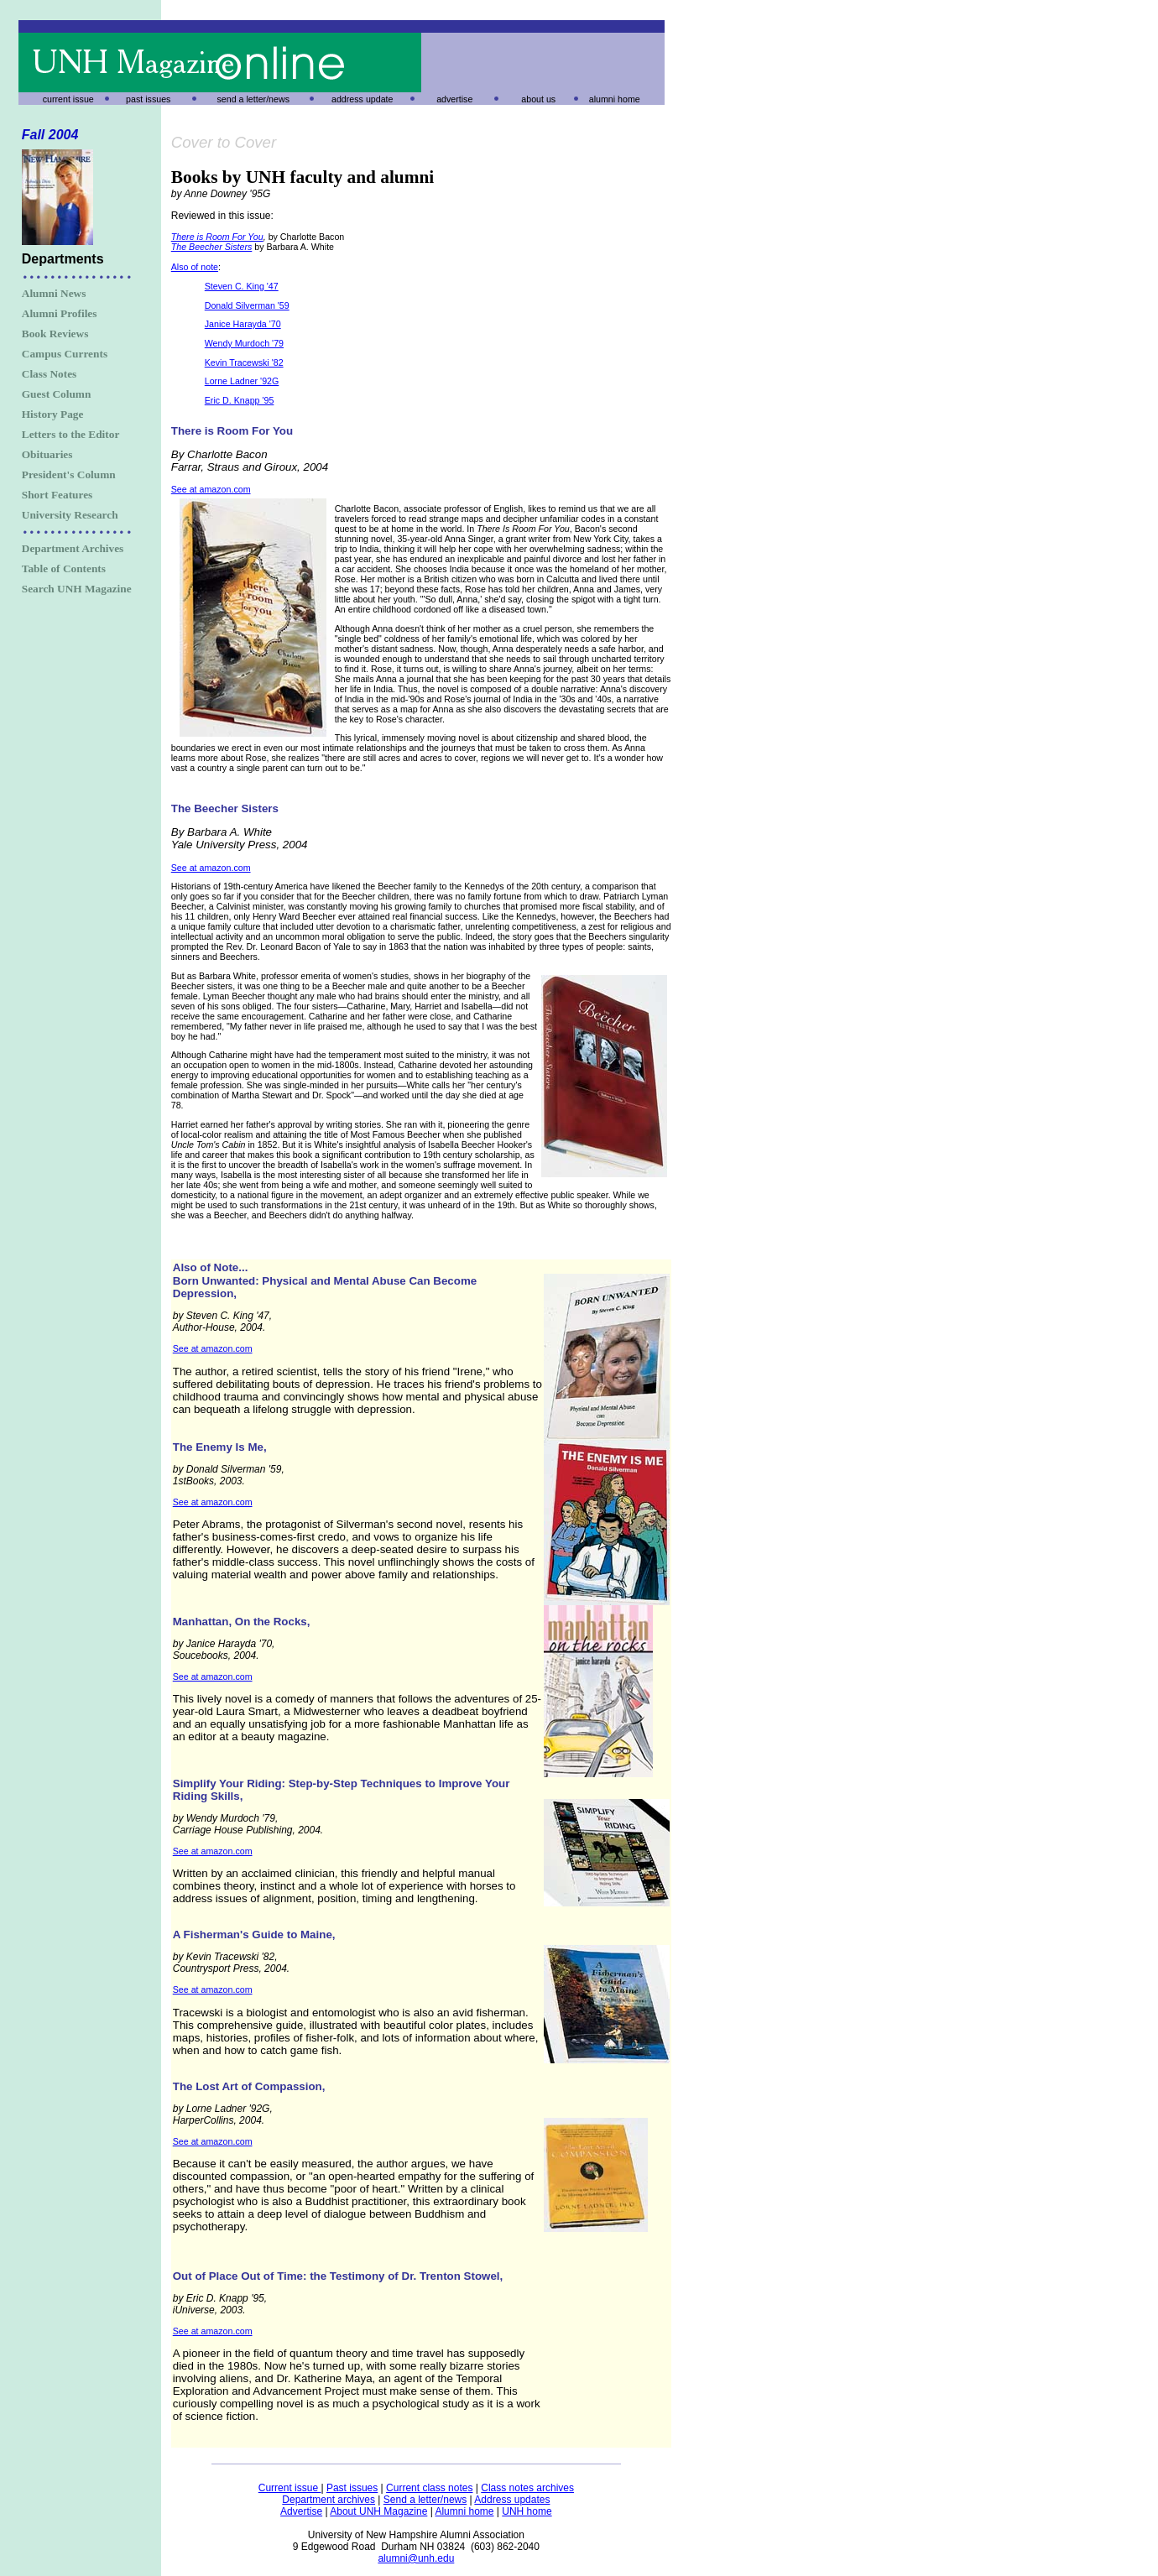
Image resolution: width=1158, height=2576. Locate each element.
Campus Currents (64, 353)
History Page (53, 414)
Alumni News (54, 293)
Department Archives (73, 548)
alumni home (614, 99)
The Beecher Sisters (212, 247)
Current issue (289, 2488)
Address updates (512, 2500)
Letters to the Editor (71, 434)
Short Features (57, 494)
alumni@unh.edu (416, 2558)
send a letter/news (253, 99)
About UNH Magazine (378, 2511)
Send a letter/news (425, 2500)
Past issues (352, 2488)
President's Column (69, 474)
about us (538, 99)
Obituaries (47, 454)
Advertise (301, 2511)
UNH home (526, 2511)
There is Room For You (217, 237)
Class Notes (49, 374)
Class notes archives (527, 2488)
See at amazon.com (211, 489)
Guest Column (56, 394)
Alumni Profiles (59, 313)
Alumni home (464, 2511)
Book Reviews (55, 333)
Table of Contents (64, 568)
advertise (454, 99)
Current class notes (429, 2488)
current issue (68, 99)
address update (362, 99)
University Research (70, 514)
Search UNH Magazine (77, 588)
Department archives (328, 2500)
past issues (148, 99)
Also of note (194, 267)
